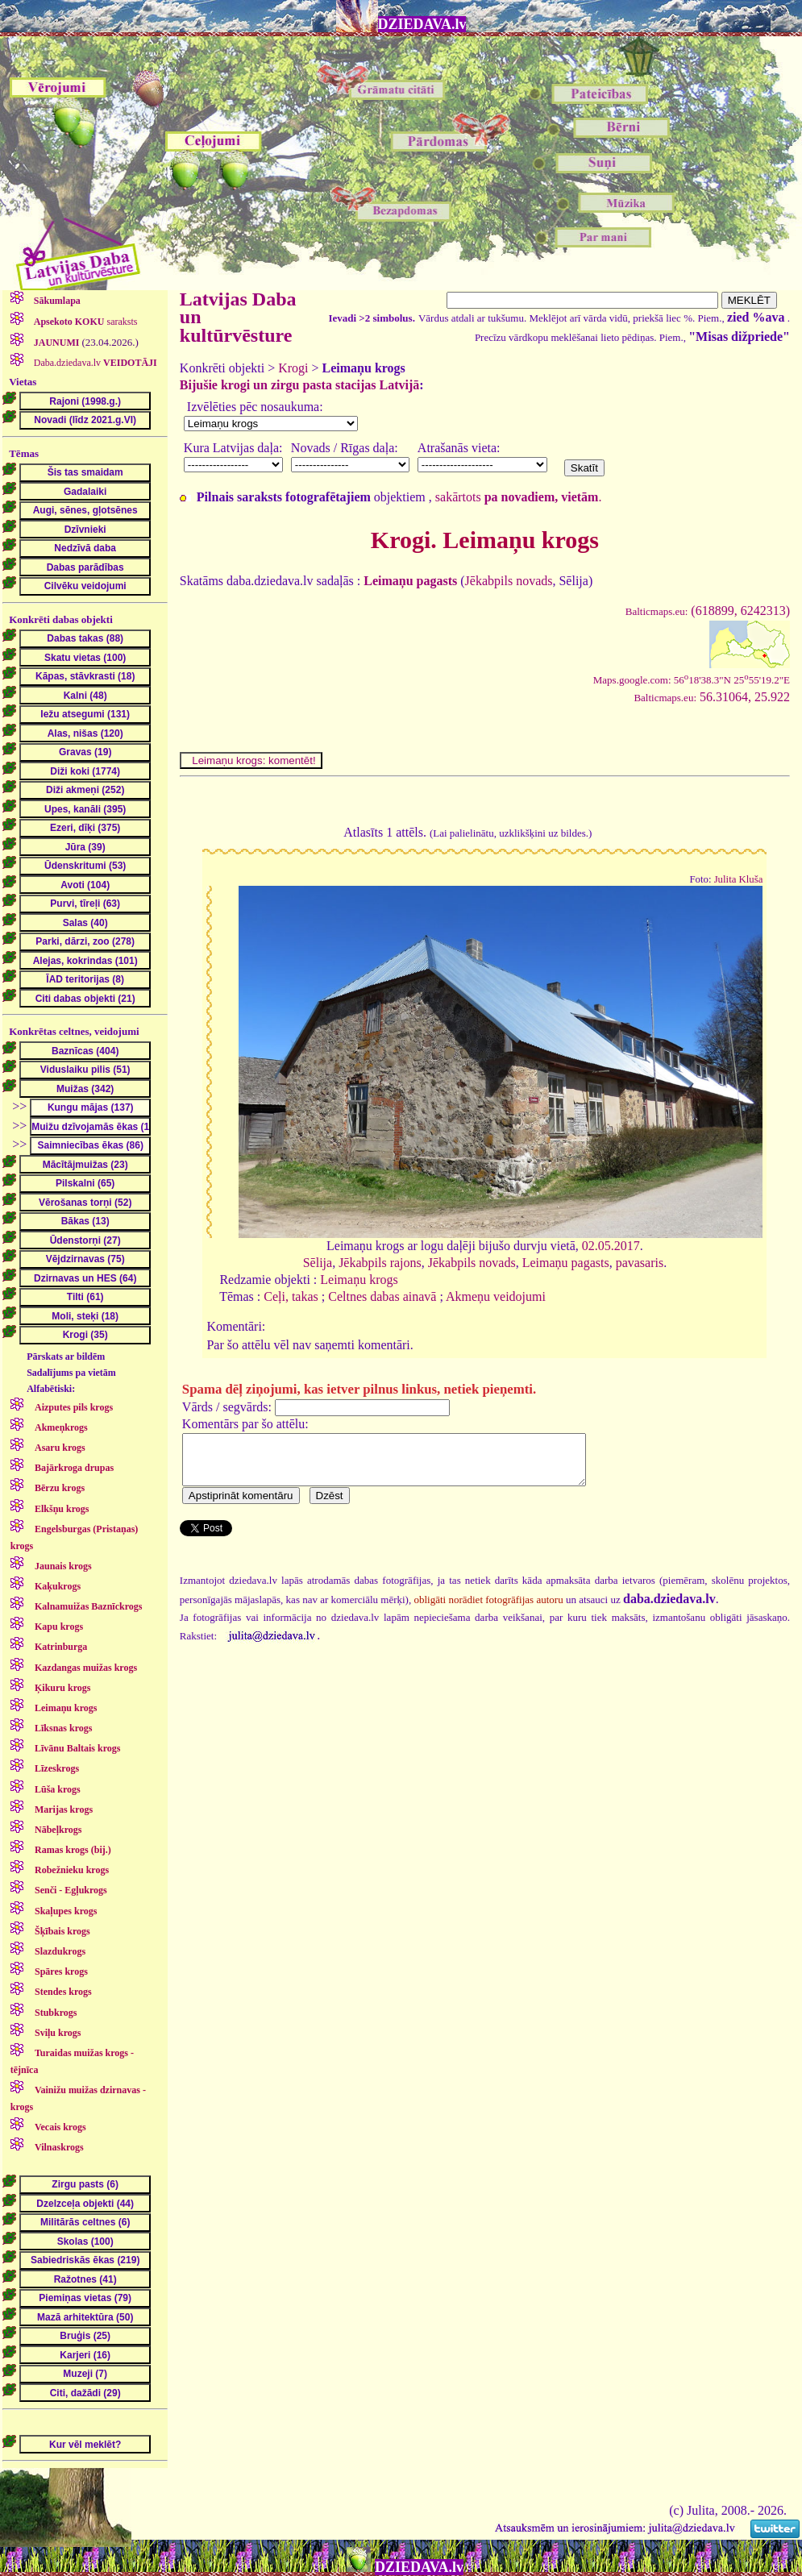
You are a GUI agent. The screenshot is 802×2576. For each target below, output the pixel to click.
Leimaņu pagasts (565, 1262)
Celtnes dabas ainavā (382, 1296)
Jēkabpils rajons (380, 1262)
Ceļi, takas (291, 1296)
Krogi (293, 368)
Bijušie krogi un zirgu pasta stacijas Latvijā (300, 385)
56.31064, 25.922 (712, 697)
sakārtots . (518, 497)
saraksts (84, 321)
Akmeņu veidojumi (496, 1296)
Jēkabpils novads (509, 581)
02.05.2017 (611, 1246)
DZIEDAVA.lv (422, 24)
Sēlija (317, 1262)
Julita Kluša (738, 879)
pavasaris (640, 1262)
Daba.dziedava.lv (94, 362)
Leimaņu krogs (358, 1279)
